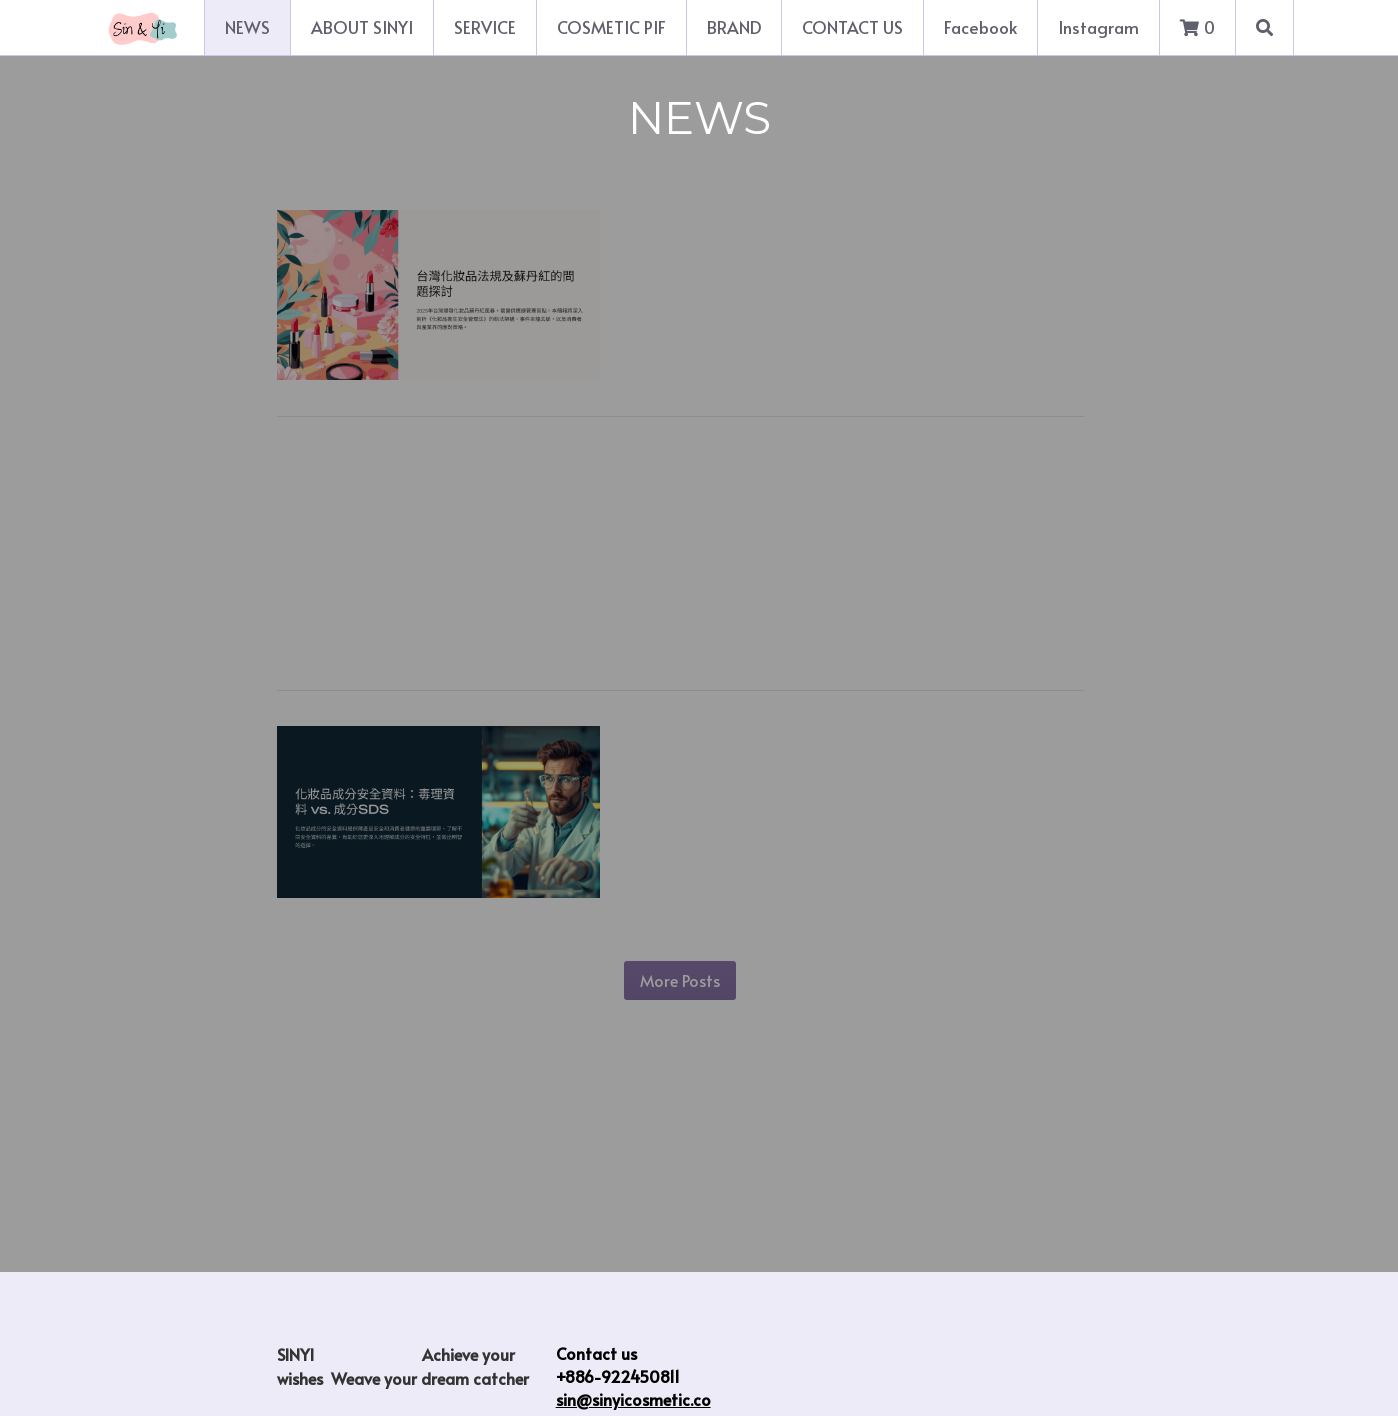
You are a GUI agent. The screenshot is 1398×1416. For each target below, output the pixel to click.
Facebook (980, 27)
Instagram (1098, 27)
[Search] (1264, 27)
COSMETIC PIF (611, 27)
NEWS (247, 27)
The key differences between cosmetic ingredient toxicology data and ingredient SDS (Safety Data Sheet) (873, 778)
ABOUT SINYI (362, 27)
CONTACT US (852, 27)
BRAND (734, 27)
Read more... (687, 366)
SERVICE (485, 27)
